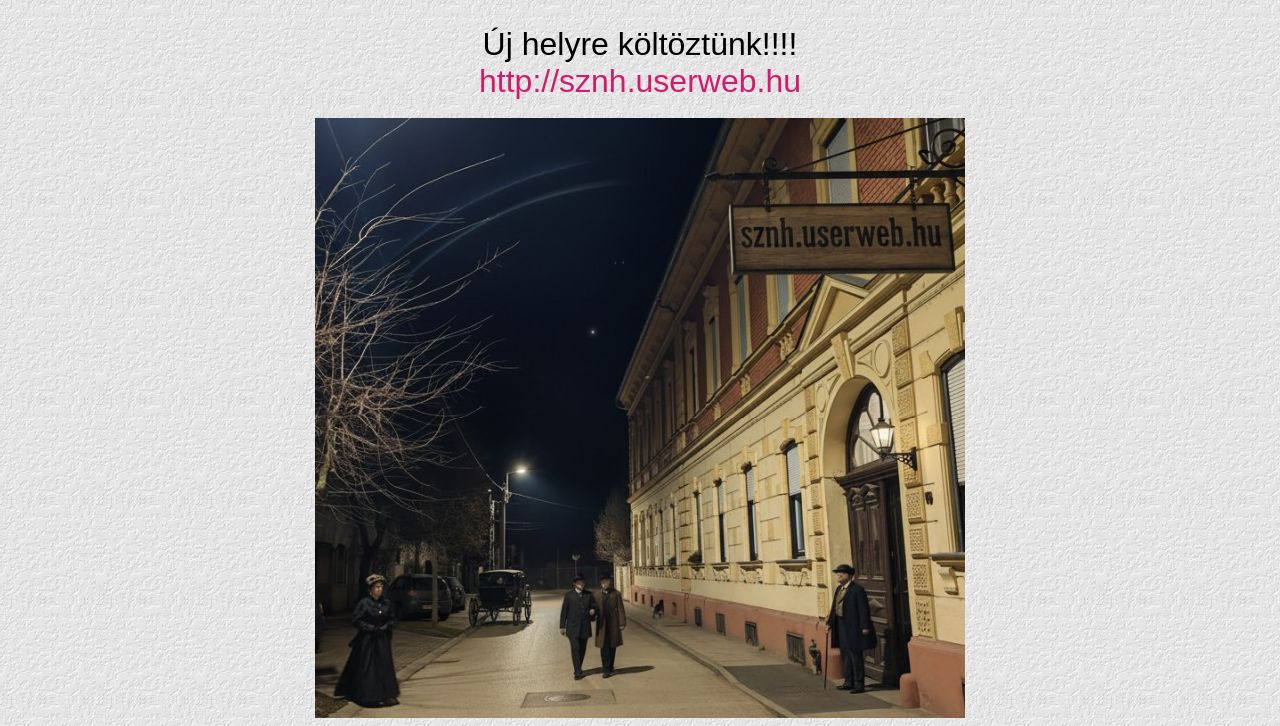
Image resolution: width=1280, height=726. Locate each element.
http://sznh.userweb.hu (640, 81)
